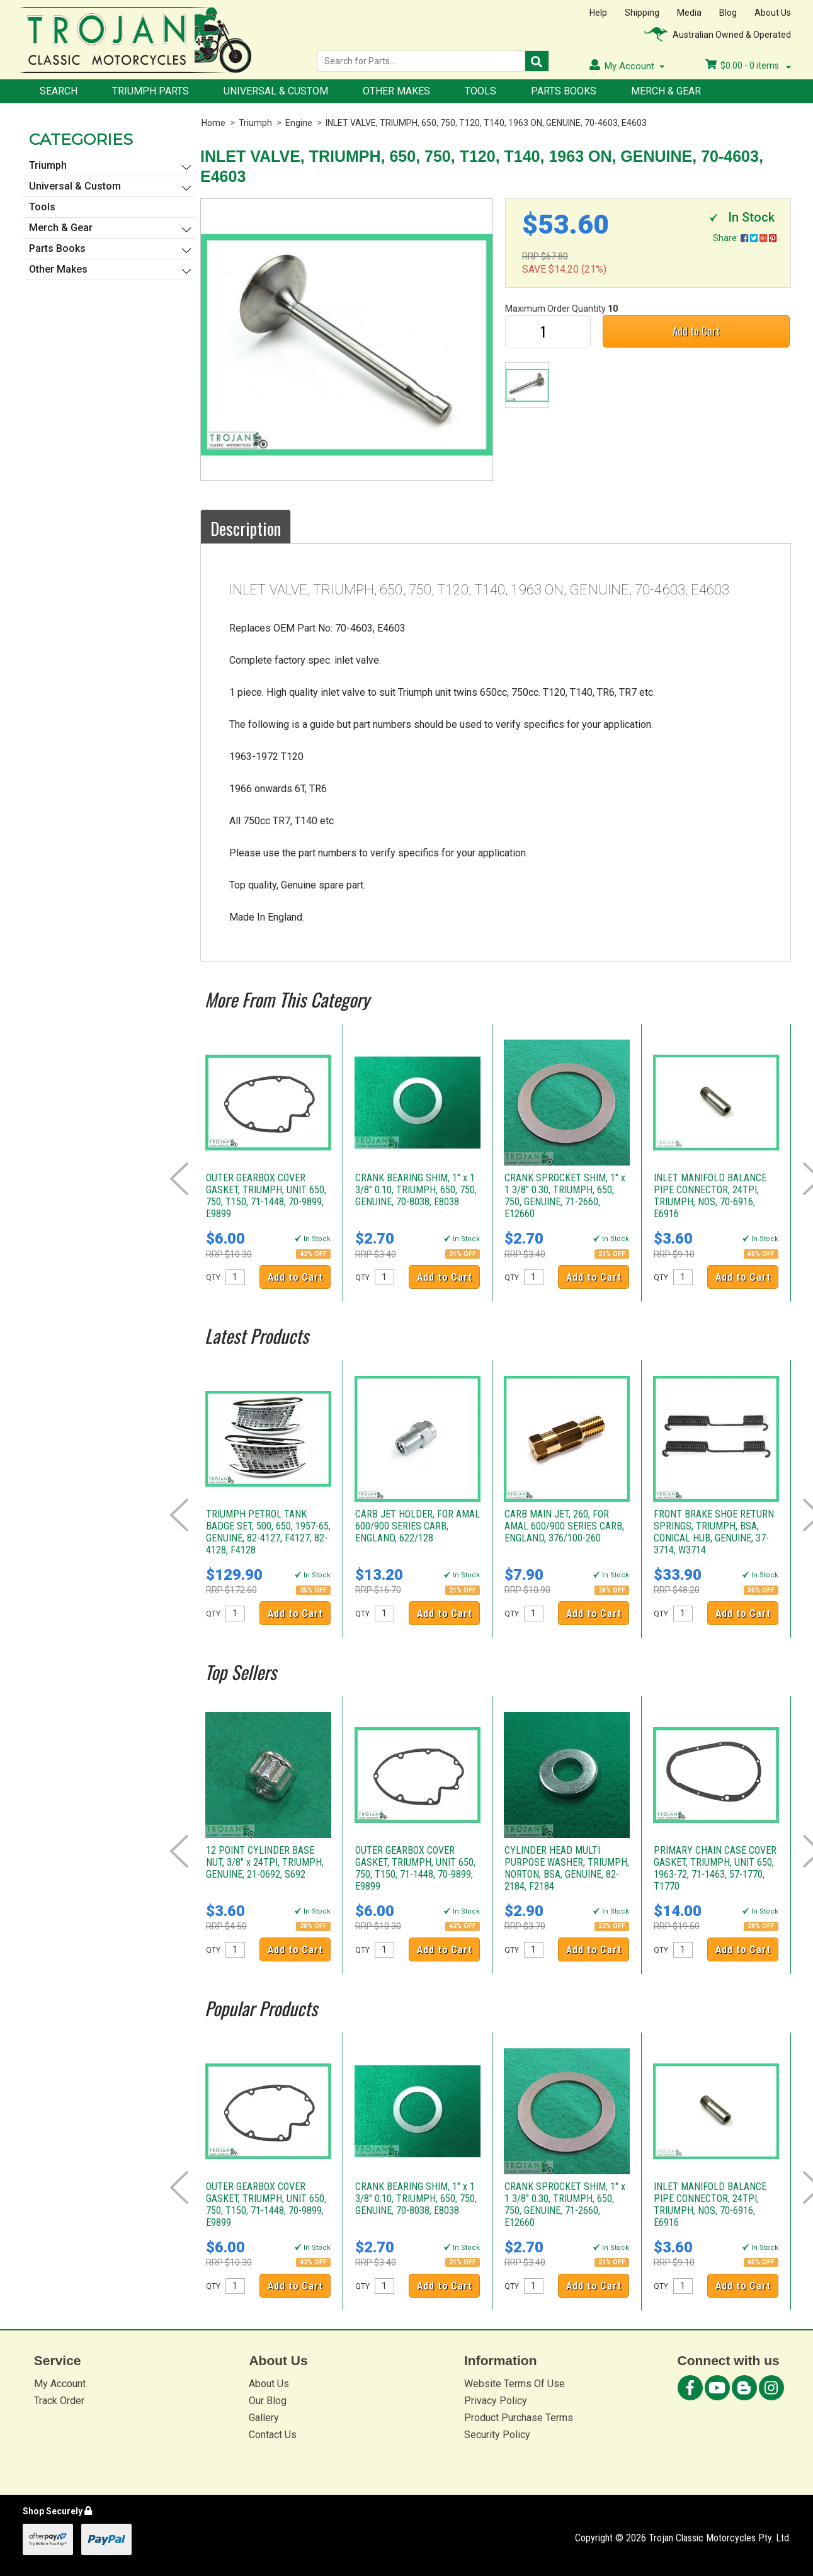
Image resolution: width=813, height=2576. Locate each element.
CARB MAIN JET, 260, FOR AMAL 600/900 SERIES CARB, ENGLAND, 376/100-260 (564, 1526)
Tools (480, 91)
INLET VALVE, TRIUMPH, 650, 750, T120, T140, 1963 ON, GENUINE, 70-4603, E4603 (486, 123)
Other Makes (396, 91)
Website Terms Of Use (514, 2384)
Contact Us (273, 2435)
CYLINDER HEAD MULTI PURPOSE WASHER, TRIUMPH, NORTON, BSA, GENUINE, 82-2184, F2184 (566, 1868)
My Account (60, 2384)
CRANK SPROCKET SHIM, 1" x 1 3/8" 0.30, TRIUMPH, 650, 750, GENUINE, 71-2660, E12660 (564, 1196)
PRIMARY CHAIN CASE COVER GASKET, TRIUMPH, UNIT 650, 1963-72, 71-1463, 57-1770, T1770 (715, 1868)
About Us (772, 13)
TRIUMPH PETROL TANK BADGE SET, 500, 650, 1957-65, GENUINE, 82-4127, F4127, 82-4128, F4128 (268, 1532)
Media (689, 13)
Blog (728, 13)
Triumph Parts (150, 91)
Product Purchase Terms (518, 2418)
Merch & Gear (666, 91)
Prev (179, 1178)
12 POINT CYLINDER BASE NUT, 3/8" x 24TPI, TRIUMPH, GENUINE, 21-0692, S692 (265, 1862)
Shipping (642, 13)
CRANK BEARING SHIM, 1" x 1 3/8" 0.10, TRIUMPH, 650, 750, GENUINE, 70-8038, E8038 (416, 1190)
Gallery (264, 2418)
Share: (745, 238)
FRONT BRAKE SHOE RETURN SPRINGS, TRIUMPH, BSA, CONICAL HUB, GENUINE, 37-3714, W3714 (714, 1532)
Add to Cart (696, 331)
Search (58, 91)
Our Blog (268, 2401)
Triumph (255, 123)
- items (748, 65)
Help (598, 13)
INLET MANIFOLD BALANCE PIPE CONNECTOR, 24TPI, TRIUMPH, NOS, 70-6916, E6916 (710, 1196)
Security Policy (497, 2435)
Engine (298, 123)
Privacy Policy (495, 2401)
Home (213, 123)
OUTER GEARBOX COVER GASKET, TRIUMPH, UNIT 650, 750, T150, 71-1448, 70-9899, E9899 (266, 1196)
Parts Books (563, 91)
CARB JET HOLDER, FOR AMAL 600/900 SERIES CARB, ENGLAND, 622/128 (417, 1526)
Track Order (59, 2401)
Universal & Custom (276, 91)
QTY (213, 1277)
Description (245, 528)
